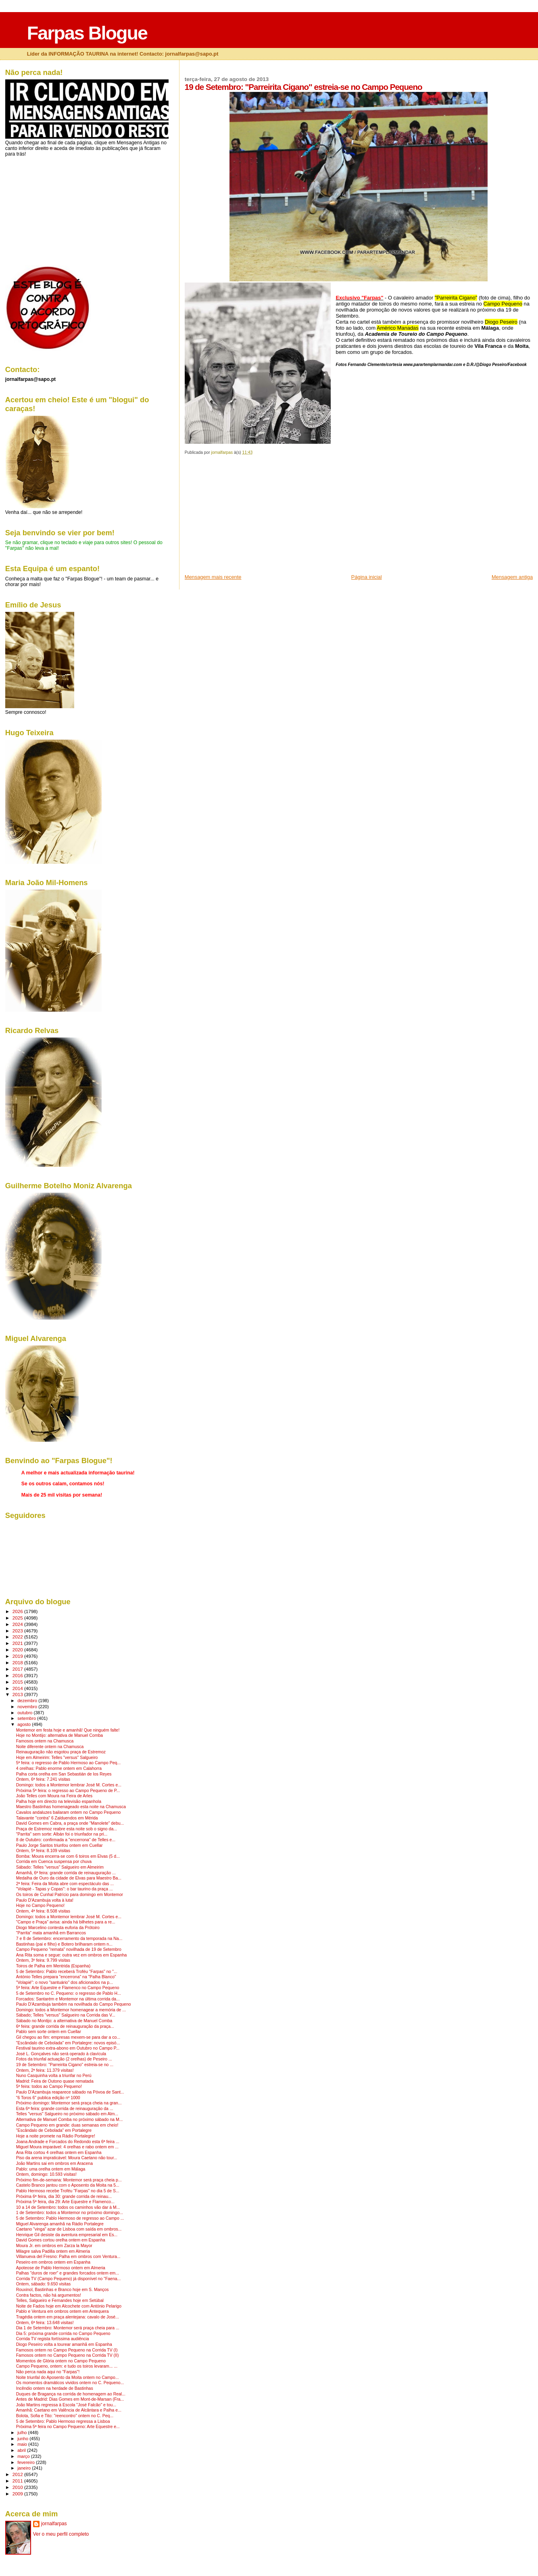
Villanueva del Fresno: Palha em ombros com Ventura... (68, 2256)
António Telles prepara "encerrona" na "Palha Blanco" (66, 1977)
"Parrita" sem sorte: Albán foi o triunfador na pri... (62, 1834)
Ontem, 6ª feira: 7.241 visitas (43, 1779)
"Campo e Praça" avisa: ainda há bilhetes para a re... (65, 1922)
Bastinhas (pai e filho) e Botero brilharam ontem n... (64, 1944)
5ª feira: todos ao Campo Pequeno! (49, 2086)
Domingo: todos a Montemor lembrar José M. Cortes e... (68, 1785)
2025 (18, 1617)
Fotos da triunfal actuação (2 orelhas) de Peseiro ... (64, 2059)
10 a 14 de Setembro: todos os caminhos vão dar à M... (68, 2207)
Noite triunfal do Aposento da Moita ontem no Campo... (67, 2377)
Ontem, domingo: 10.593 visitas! (46, 2174)
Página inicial (366, 577)
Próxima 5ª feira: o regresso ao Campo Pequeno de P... (68, 1790)
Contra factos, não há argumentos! (48, 2295)
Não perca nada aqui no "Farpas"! (48, 2372)
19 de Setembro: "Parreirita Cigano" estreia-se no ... (64, 2064)
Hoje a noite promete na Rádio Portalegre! (55, 2136)
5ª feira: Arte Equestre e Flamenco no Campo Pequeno (67, 1988)
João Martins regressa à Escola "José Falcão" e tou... (66, 2405)
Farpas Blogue (87, 33)
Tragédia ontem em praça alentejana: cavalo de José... (67, 2317)
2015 (18, 1681)
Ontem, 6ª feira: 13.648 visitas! (45, 2322)
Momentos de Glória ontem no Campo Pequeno (61, 2361)
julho (22, 2432)
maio (22, 2444)
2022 (18, 1636)
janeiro (24, 2468)
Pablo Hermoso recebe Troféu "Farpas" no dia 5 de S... (67, 2191)
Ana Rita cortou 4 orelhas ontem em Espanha (59, 2152)
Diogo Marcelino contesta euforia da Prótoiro (58, 1927)
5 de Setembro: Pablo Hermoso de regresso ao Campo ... (70, 2218)
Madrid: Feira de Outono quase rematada (55, 2081)
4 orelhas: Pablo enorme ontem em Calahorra (59, 1768)
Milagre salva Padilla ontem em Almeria (53, 2251)
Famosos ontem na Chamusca (45, 1741)
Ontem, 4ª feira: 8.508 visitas (43, 1911)
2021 (18, 1643)
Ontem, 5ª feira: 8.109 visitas (43, 1850)
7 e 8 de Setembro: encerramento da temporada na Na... (69, 1938)
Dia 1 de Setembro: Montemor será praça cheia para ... (67, 2328)
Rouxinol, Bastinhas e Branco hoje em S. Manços (62, 2289)
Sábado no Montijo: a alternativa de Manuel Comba (64, 2021)
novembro (27, 1706)
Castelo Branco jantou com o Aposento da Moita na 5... (67, 2185)
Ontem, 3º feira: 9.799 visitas (43, 1960)
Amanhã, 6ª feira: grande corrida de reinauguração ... (66, 1873)
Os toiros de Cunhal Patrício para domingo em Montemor (69, 1894)
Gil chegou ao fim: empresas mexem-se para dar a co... (68, 2037)
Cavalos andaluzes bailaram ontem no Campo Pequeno (68, 1812)
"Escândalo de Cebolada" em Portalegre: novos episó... (68, 2043)
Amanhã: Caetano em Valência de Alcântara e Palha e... (68, 2410)
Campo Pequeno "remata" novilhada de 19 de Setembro (68, 1949)
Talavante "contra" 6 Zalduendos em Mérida (57, 1818)
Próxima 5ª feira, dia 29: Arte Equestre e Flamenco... (65, 2202)
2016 (18, 1675)
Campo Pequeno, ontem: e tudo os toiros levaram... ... (66, 2366)
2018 (18, 1662)
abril (22, 2450)
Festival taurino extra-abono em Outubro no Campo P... (67, 2048)
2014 (18, 1688)
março (24, 2456)
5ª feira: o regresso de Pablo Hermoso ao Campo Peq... (68, 1763)
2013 (18, 1694)
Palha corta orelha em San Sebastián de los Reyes (64, 1774)
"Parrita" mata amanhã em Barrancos (51, 1933)
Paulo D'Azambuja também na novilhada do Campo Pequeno (73, 2004)
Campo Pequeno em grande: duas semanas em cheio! (67, 2125)
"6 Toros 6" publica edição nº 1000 (48, 2098)
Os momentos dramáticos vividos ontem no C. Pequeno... (70, 2383)
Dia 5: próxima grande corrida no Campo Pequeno (63, 2333)
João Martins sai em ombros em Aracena (54, 2163)
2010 (18, 2487)
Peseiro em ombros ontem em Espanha (53, 2262)
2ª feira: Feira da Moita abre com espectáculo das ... (65, 1884)
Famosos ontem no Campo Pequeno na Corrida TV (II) (67, 2355)
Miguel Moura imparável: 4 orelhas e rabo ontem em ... (67, 2147)
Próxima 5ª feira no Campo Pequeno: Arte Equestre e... (68, 2426)
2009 (18, 2493)
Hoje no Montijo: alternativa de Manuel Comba (59, 1735)
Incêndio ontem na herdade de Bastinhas (54, 2388)
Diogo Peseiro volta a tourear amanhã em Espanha (64, 2344)
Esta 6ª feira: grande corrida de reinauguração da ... (64, 2108)
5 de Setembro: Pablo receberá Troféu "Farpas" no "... (66, 1971)
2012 (18, 2474)
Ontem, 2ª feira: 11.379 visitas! (45, 2070)
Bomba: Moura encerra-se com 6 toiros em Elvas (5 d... (68, 1856)
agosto (24, 1724)
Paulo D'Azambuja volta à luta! (44, 1900)
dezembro (27, 1700)
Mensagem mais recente (213, 577)
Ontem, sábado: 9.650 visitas (43, 2284)
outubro (25, 1712)
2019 (18, 1656)
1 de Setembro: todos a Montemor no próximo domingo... (69, 2212)
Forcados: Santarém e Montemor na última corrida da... (68, 1999)
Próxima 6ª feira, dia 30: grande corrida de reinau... (64, 2196)
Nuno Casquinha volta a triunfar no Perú (54, 2075)
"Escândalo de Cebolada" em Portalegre (54, 2130)
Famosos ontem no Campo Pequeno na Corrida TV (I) (67, 2350)
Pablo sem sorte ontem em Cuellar (48, 2031)
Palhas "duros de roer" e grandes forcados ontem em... (67, 2273)
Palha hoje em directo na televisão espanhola (58, 1801)
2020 (18, 1649)
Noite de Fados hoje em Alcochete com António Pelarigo (68, 2306)
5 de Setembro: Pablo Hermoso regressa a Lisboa (63, 2421)
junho (23, 2438)
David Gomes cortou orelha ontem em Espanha (60, 2240)
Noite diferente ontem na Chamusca (50, 1746)
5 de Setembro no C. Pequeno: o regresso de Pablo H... (68, 1993)
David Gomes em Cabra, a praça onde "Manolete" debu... (70, 1823)
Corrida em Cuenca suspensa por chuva (54, 1861)
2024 (18, 1624)
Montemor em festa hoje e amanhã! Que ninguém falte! (68, 1730)
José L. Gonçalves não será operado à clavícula (61, 2054)
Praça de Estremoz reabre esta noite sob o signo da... (66, 1829)
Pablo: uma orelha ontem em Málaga (50, 2169)
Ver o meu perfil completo (61, 2534)
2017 (18, 1669)
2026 (18, 1611)
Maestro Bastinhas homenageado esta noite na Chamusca (71, 1807)
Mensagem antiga (512, 577)
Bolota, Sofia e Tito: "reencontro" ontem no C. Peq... (64, 2416)
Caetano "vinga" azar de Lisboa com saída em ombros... (69, 2229)
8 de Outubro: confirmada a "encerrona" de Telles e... (65, 1840)
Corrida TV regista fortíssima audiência (52, 2339)
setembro (27, 1718)
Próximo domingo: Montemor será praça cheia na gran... (69, 2103)
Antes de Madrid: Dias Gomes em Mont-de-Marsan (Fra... (70, 2399)
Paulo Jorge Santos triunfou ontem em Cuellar (59, 1845)
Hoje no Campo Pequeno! (40, 1905)
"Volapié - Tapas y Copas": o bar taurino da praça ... (64, 1889)
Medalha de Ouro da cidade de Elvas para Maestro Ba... (68, 1878)
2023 (18, 1630)
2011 (18, 2480)
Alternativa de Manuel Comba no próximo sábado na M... (69, 2119)
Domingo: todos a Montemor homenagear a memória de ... (71, 2010)
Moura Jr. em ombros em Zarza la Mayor (54, 2245)
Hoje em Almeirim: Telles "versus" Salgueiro (57, 1757)
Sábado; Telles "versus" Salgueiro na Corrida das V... (65, 2015)
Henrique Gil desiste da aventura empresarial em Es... (66, 2235)
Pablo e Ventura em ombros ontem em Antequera (62, 2311)
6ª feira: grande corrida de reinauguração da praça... (65, 2026)
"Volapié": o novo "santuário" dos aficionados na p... (64, 1982)
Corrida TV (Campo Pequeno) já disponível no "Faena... (68, 2279)
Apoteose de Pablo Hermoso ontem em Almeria (60, 2268)
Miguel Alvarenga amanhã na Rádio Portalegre (60, 2224)
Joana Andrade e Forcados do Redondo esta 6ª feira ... (67, 2141)
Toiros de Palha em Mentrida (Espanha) (53, 1966)
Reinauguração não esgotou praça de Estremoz (61, 1752)
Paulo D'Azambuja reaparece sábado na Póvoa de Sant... (70, 2092)
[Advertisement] (245, 517)
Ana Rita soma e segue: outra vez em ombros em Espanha (71, 1955)
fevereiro (26, 2462)
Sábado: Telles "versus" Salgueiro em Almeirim (60, 1867)
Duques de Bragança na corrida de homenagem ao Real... (70, 2394)
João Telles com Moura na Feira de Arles (54, 1796)
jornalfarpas (54, 2523)
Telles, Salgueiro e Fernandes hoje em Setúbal (60, 2300)
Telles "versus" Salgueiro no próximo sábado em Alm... (67, 2114)
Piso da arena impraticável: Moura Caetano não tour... (66, 2158)
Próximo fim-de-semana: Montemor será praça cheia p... (69, 2180)
